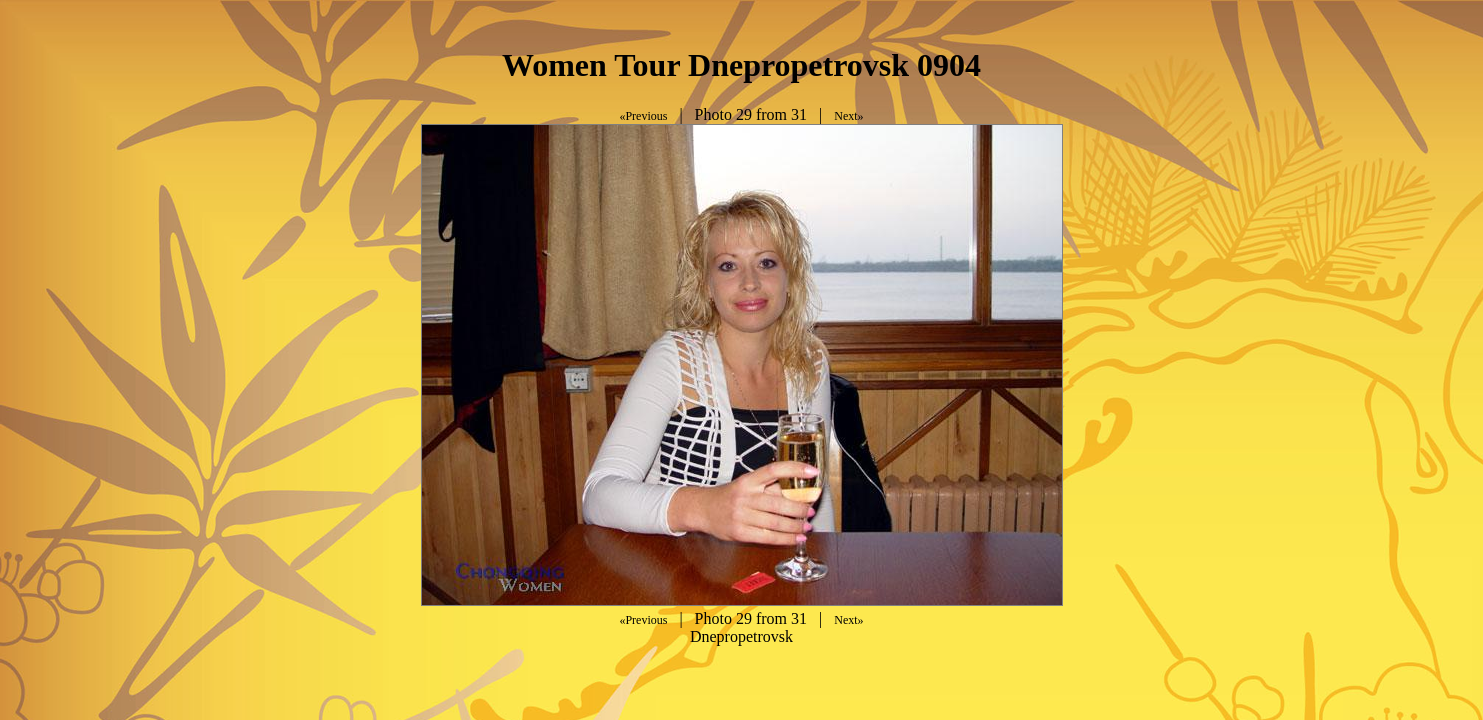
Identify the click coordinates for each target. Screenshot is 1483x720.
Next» (848, 116)
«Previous (643, 116)
